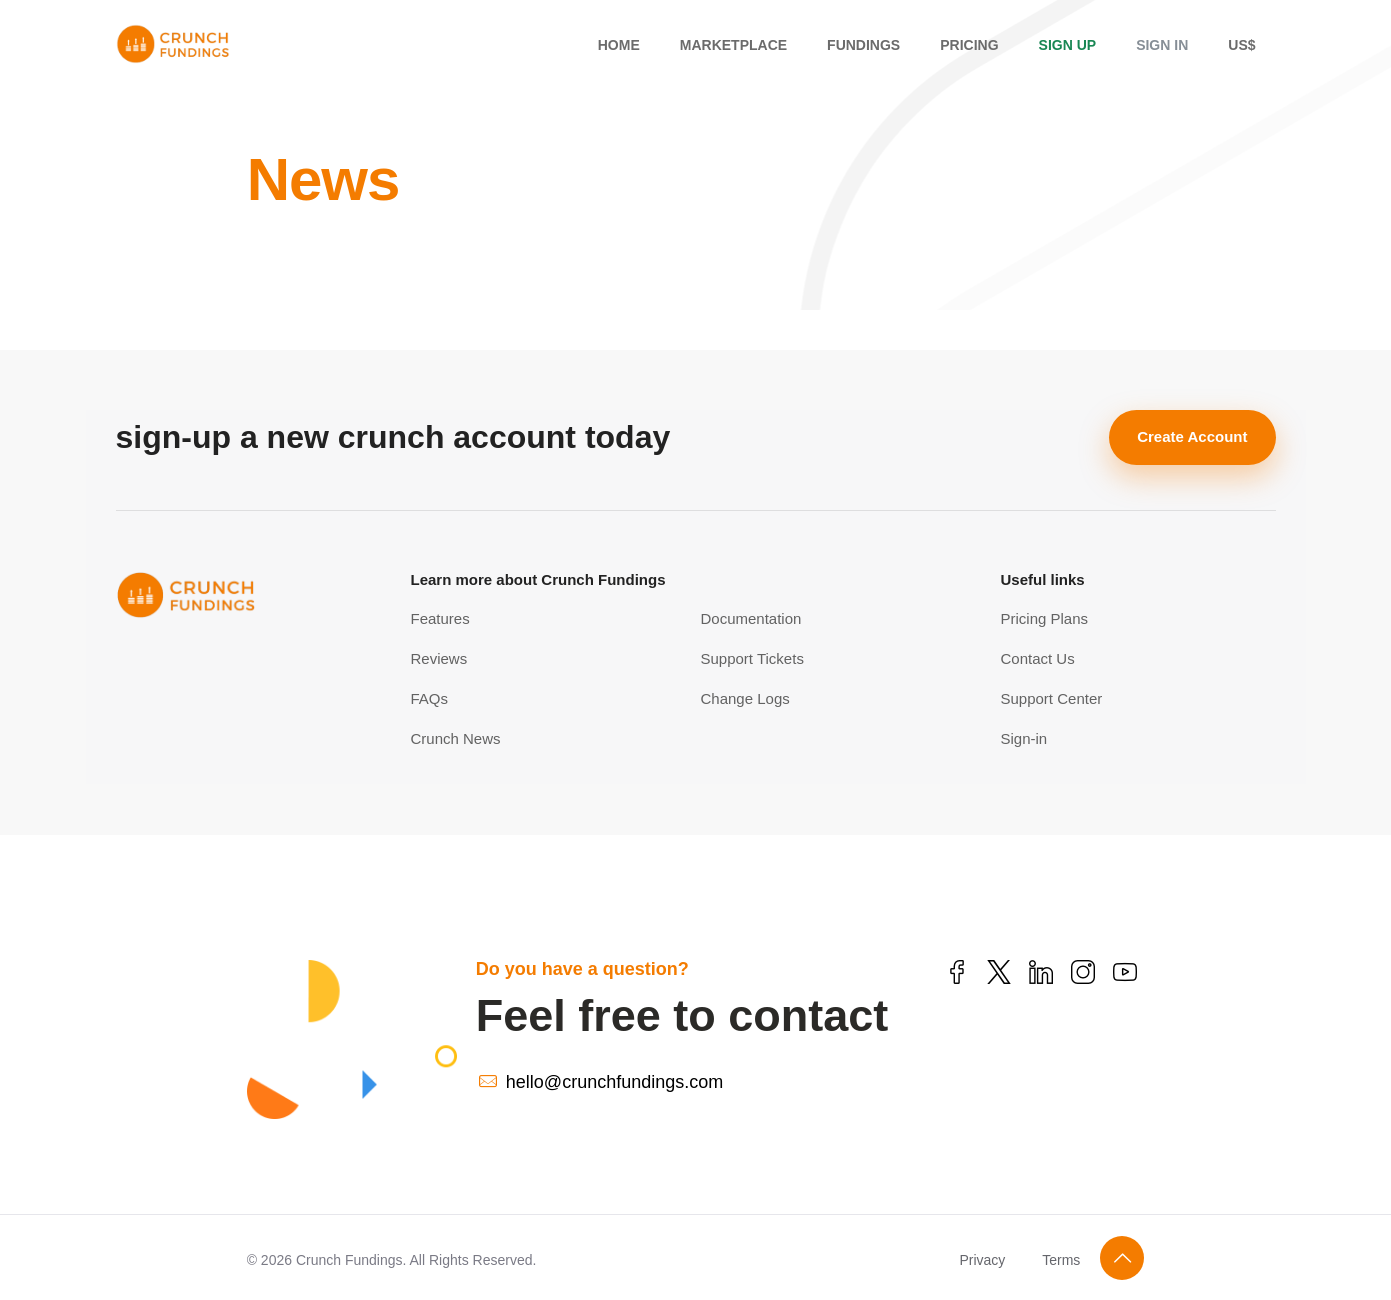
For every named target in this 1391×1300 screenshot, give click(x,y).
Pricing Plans (1045, 618)
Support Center (1052, 698)
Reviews (439, 658)
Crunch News (456, 738)
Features (440, 618)
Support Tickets (752, 658)
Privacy (982, 1260)
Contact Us (1038, 658)
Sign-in (1024, 738)
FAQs (430, 698)
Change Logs (745, 698)
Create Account (1192, 436)
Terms (1061, 1260)
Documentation (751, 618)
